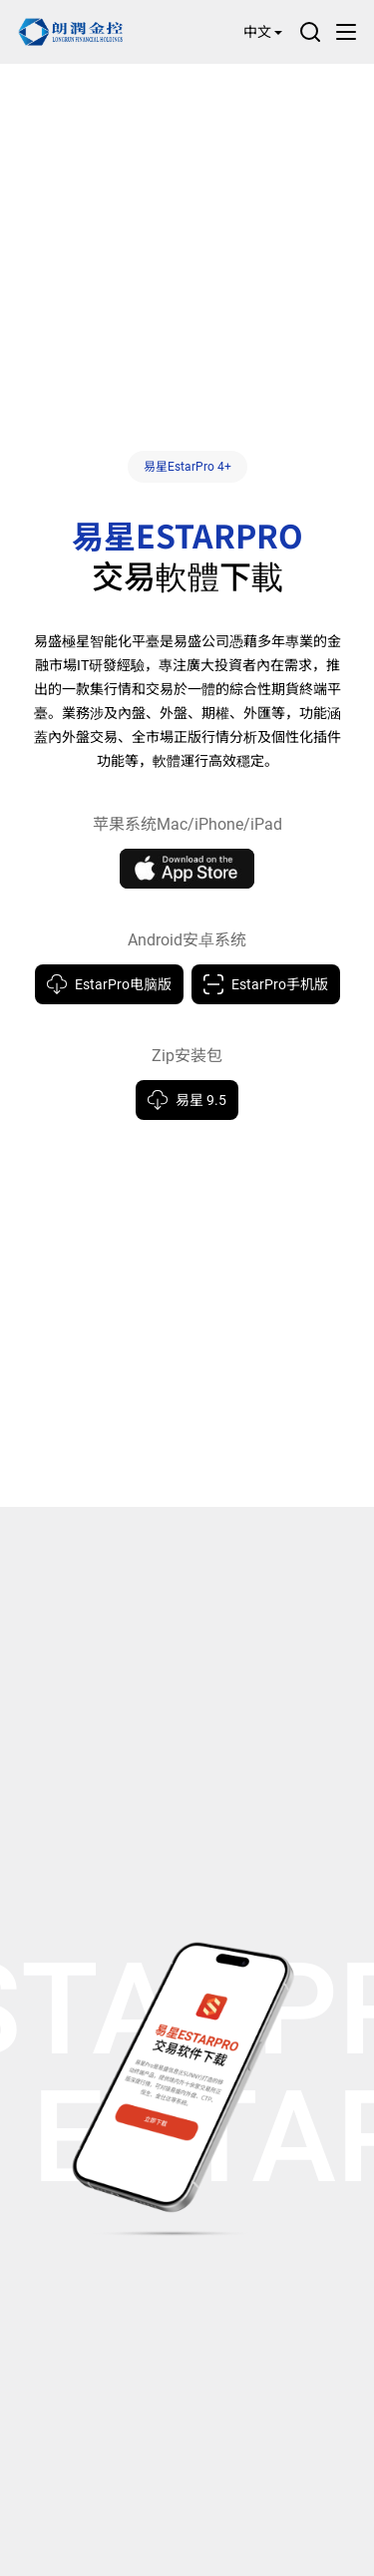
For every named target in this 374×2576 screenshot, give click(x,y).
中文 (262, 32)
